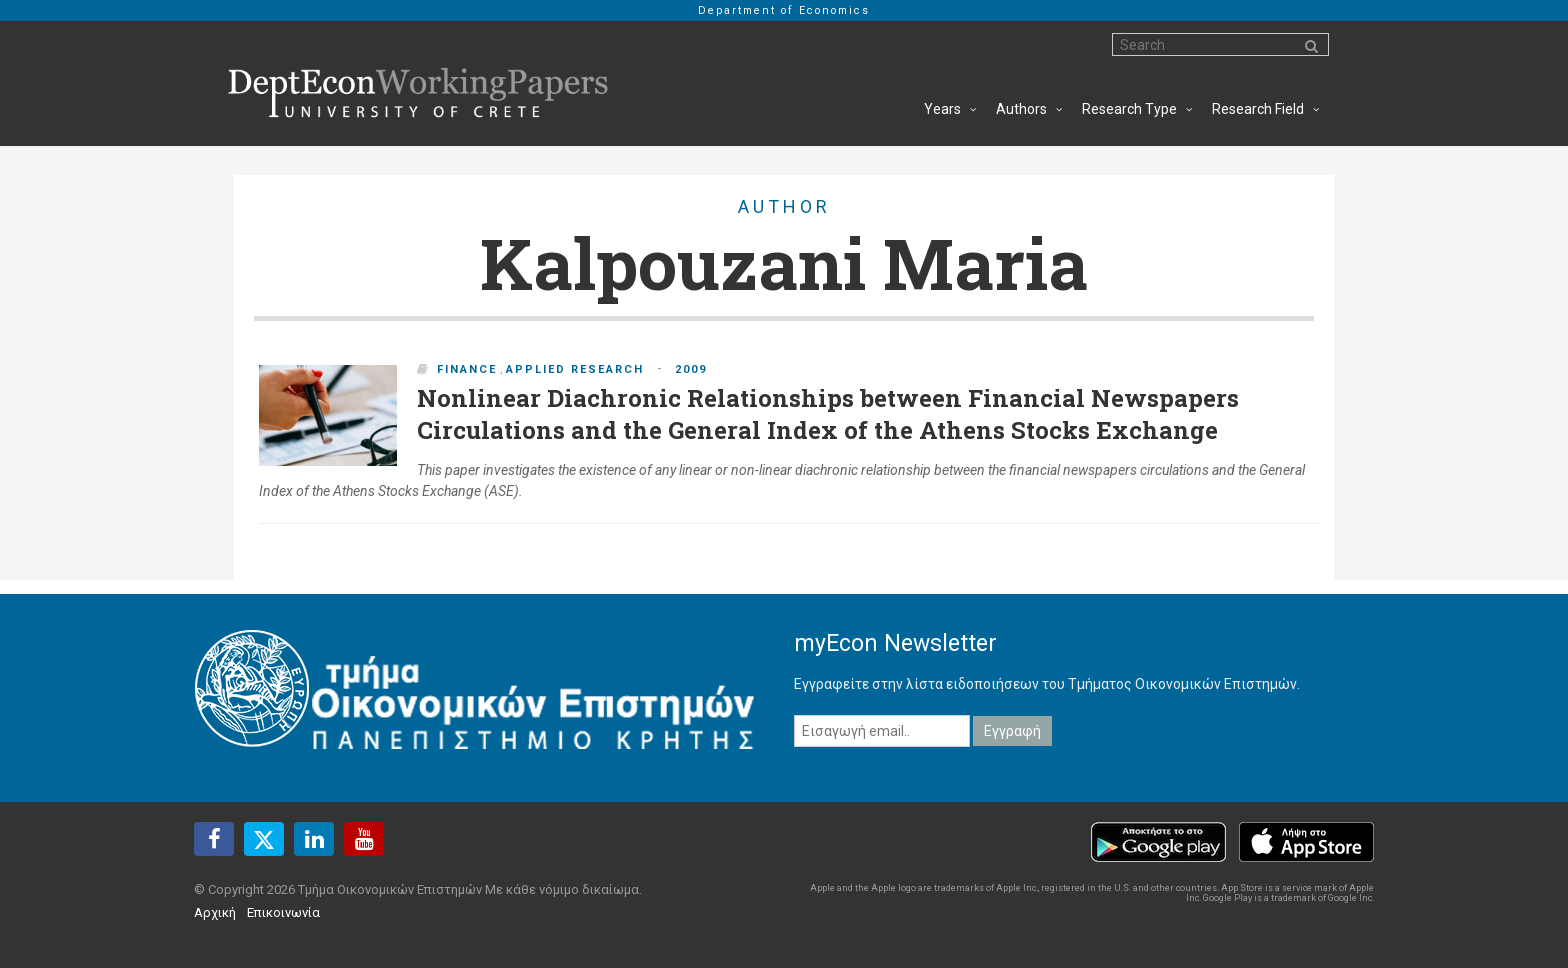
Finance (467, 369)
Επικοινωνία (283, 912)
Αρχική (215, 912)
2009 (691, 369)
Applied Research (575, 369)
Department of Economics (784, 10)
